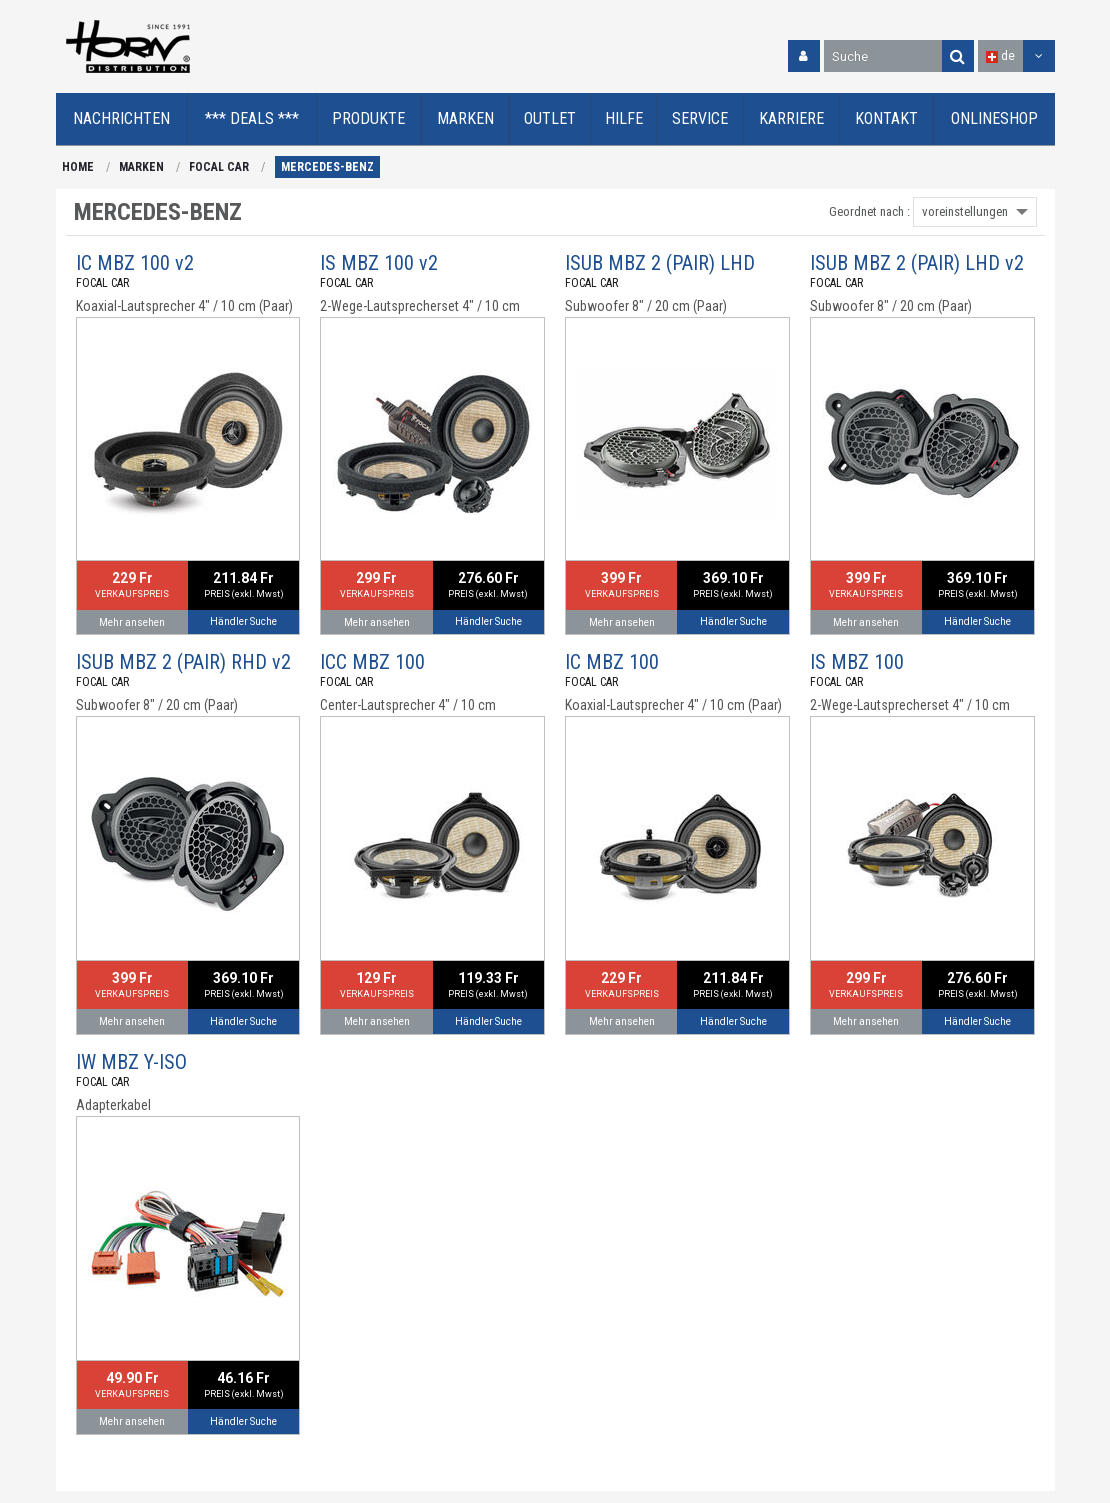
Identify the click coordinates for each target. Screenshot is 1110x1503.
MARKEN (141, 167)
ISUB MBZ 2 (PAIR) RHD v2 (183, 662)
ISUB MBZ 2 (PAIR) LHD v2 (917, 263)
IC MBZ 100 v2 (135, 263)
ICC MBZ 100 (372, 662)
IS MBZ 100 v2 (379, 263)
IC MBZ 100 (612, 662)
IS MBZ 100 (857, 662)
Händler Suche (243, 621)
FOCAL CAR (219, 167)
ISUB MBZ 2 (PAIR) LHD (660, 263)
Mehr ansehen (132, 622)
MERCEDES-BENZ (327, 167)
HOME (78, 167)
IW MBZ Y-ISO (131, 1062)
